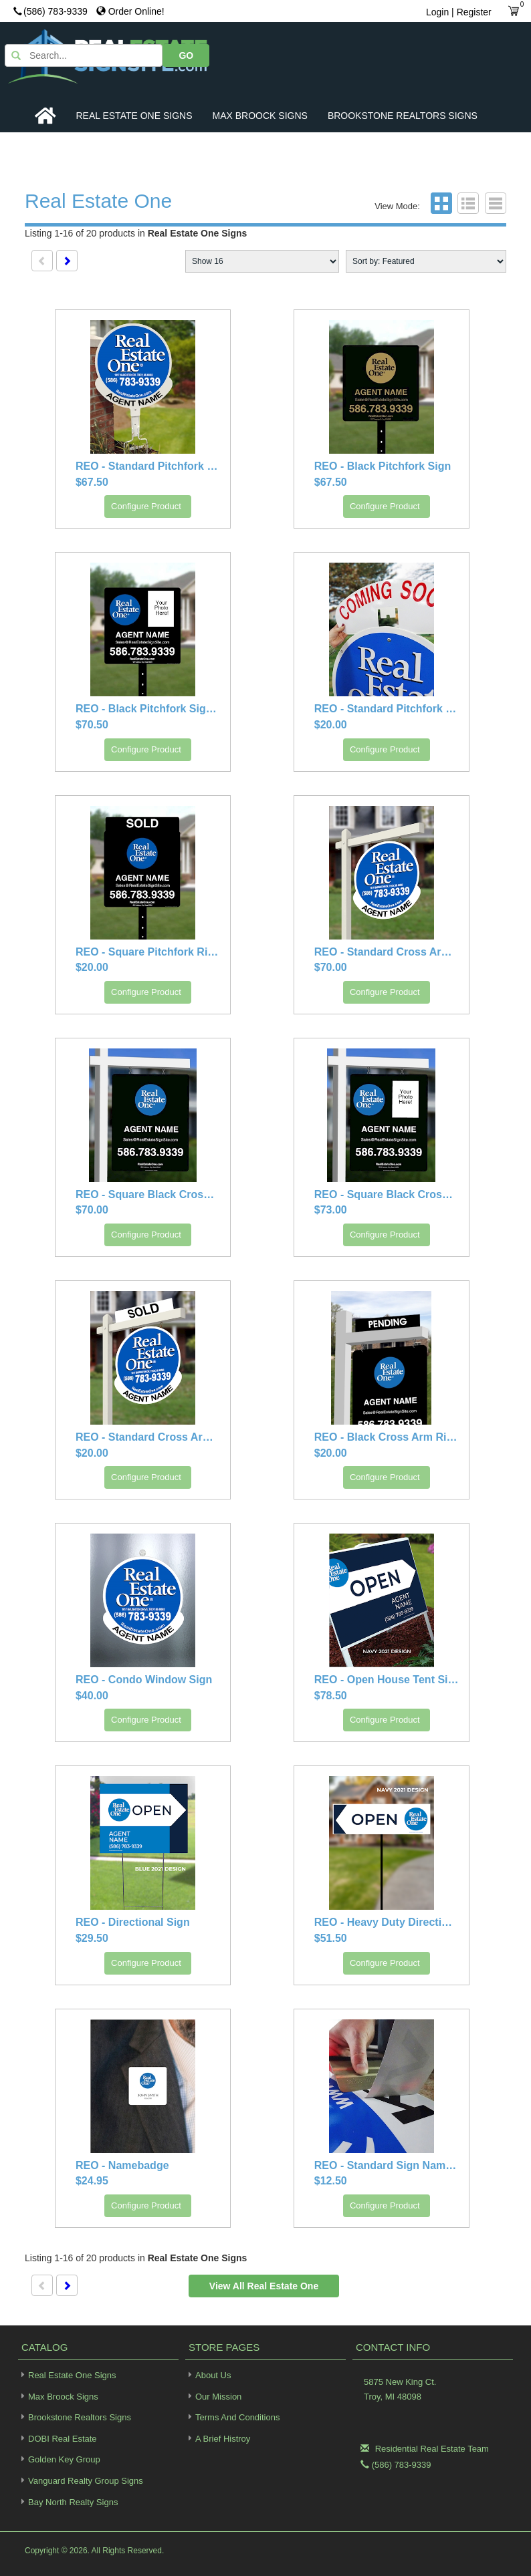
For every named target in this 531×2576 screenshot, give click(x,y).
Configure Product (146, 507)
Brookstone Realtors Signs (402, 115)
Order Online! (130, 11)
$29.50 (92, 1939)
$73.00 (330, 1210)
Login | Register (459, 12)
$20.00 (330, 725)
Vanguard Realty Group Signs (80, 2480)
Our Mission (218, 2397)
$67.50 (92, 482)
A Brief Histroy (222, 2439)
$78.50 (330, 1696)
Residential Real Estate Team (432, 2449)
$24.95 (92, 2181)
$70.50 (92, 725)
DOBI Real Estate (57, 2438)
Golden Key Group (59, 2459)
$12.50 (330, 2181)
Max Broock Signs (260, 115)
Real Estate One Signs (134, 115)
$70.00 (330, 968)
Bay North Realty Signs (68, 2501)
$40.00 (92, 1696)
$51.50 (330, 1939)
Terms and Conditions (237, 2418)
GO (482, 54)
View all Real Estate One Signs (263, 2289)
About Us (213, 2376)
